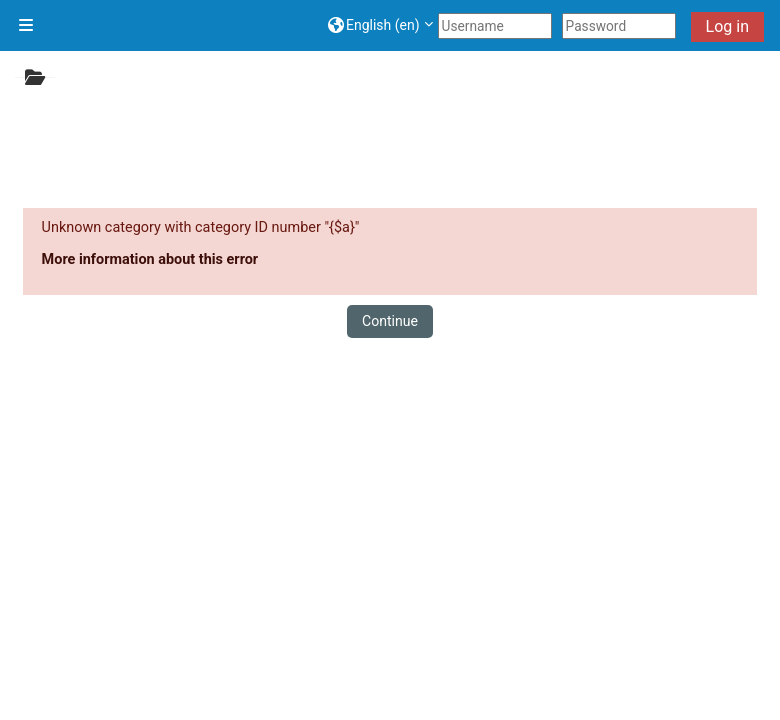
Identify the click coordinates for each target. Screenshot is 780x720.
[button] (380, 26)
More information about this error (150, 259)
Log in (727, 26)
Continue (390, 321)
